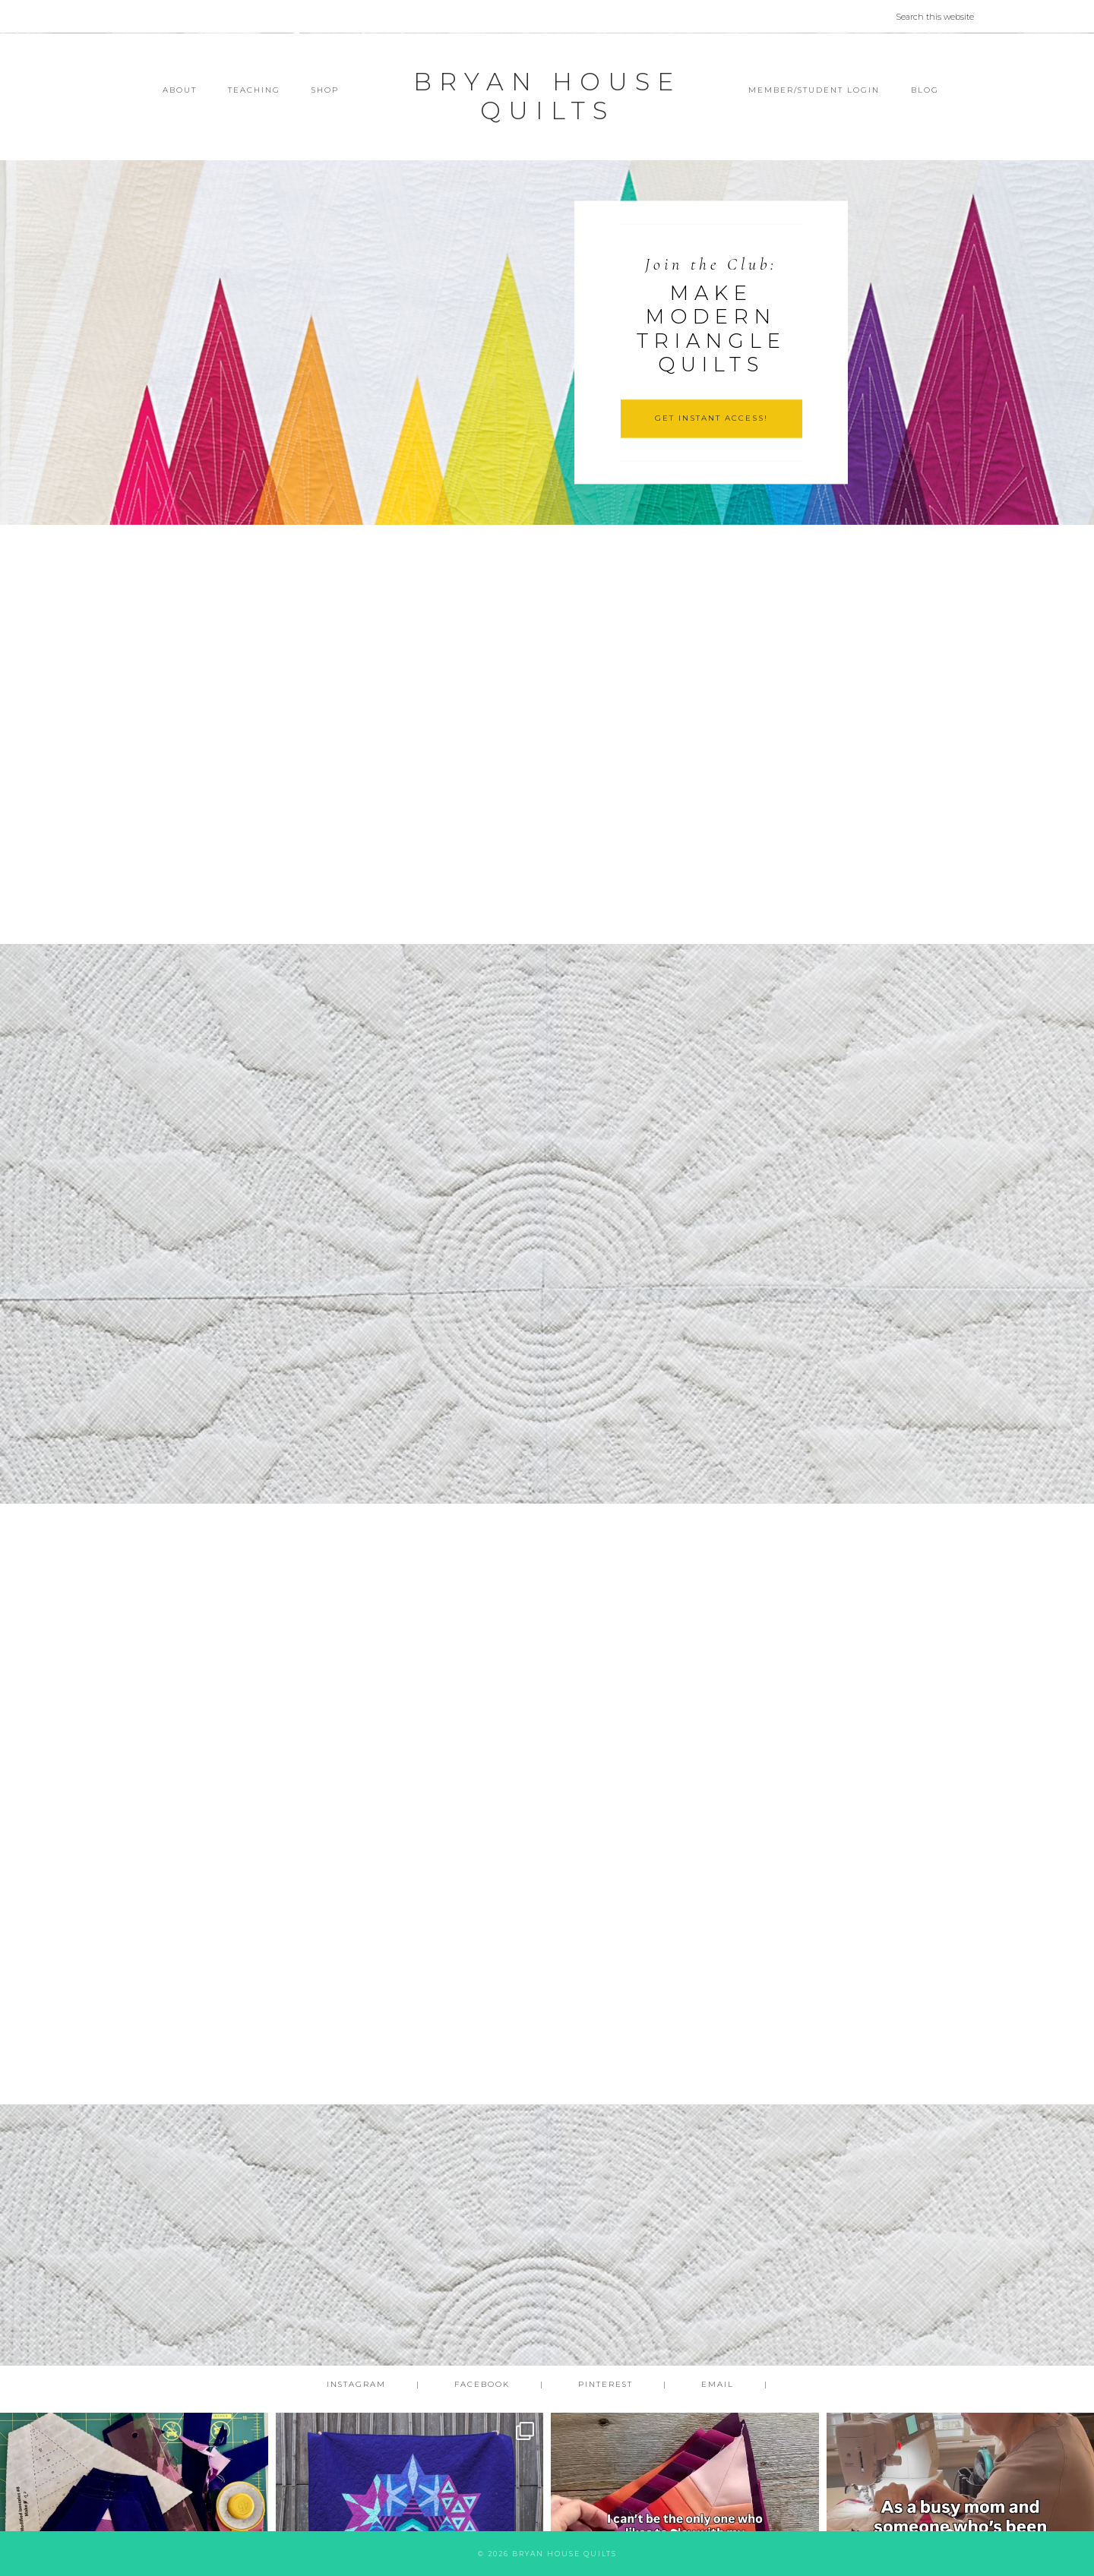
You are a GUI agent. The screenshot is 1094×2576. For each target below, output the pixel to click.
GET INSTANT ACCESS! (711, 418)
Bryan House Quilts (547, 96)
